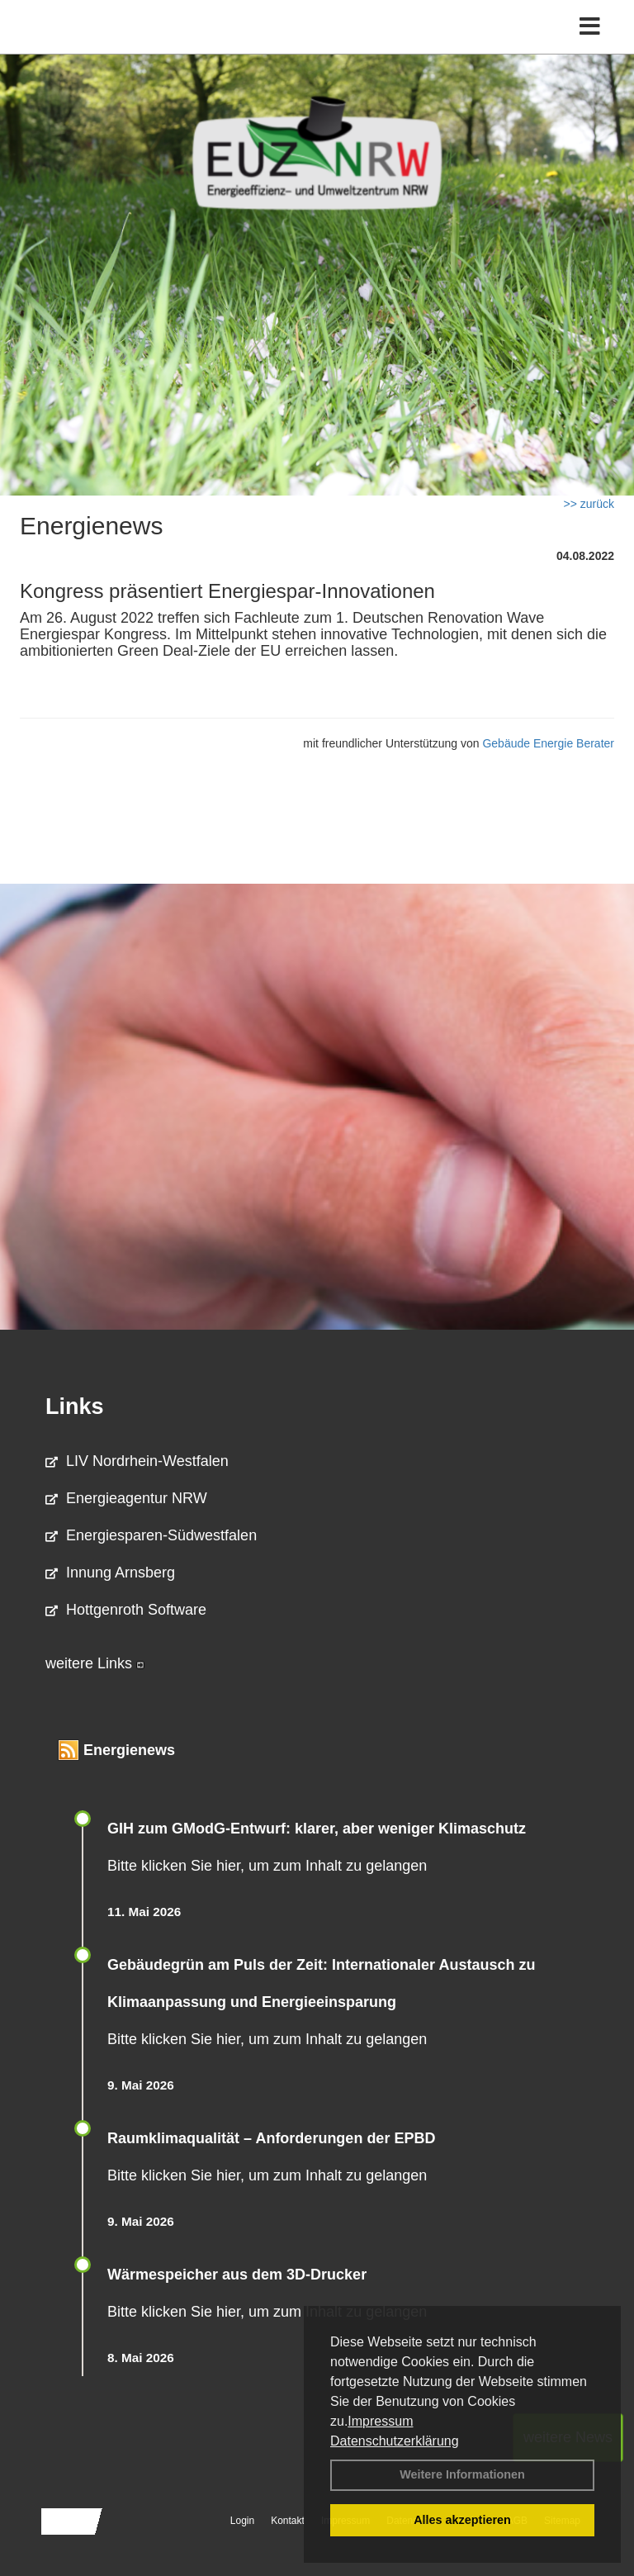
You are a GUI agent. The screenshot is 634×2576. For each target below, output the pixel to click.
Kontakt (288, 2520)
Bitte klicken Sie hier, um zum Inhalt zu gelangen (267, 1865)
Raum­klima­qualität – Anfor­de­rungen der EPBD (271, 2138)
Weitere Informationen (462, 2474)
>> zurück (589, 503)
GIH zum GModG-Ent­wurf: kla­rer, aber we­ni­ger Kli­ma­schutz (316, 1828)
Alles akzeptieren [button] (462, 2519)
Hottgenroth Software (125, 1609)
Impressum (380, 2421)
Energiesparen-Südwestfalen (151, 1535)
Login (242, 2520)
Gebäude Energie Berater (548, 743)
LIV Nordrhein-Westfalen (137, 1461)
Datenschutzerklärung (394, 2441)
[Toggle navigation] (589, 27)
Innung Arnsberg (110, 1572)
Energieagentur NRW (126, 1498)
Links (74, 1406)
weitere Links (94, 1663)
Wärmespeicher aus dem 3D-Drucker (237, 2274)
